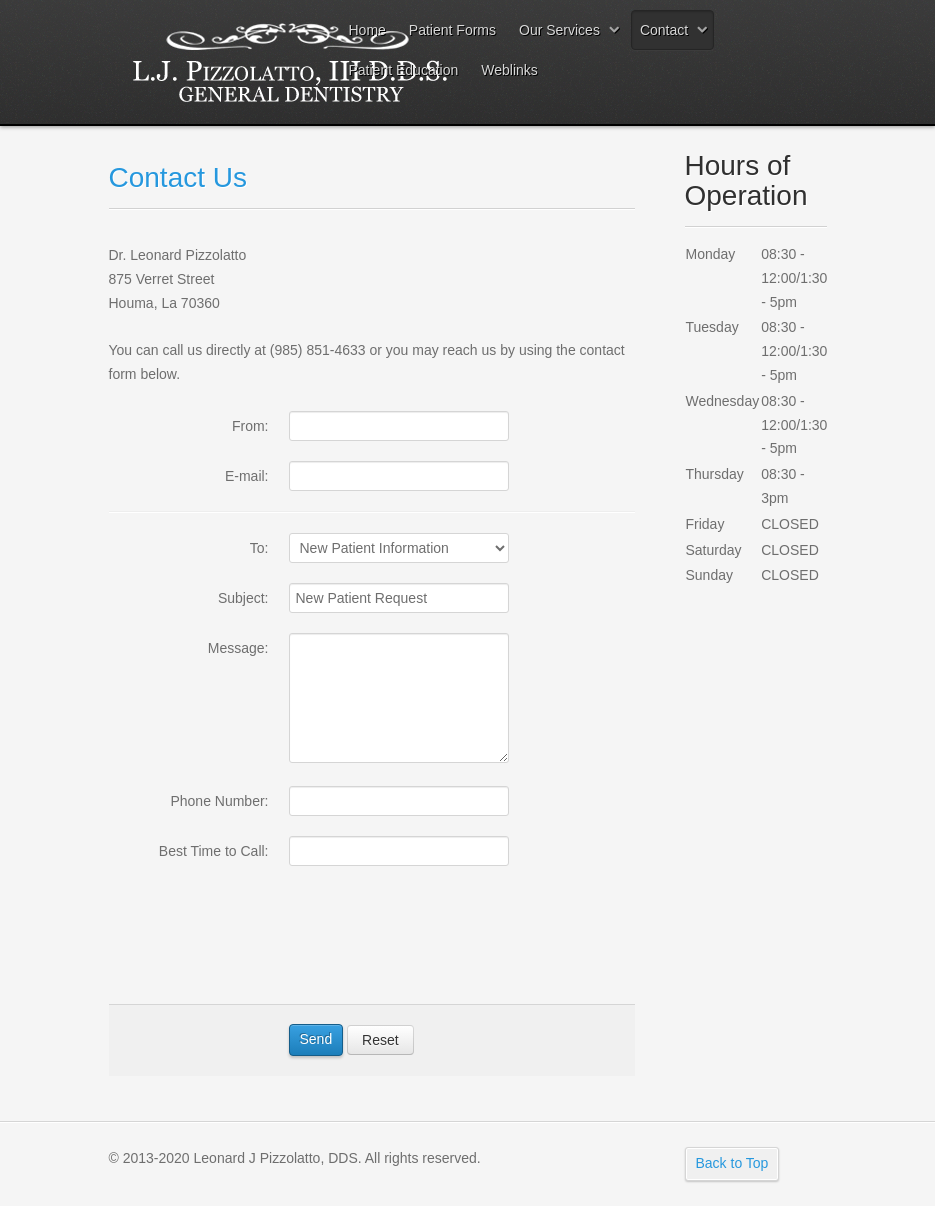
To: (259, 548)
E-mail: (247, 476)
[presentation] (441, 945)
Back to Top (732, 1163)
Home (367, 30)
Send (316, 1039)
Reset (380, 1040)
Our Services (559, 30)
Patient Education (404, 70)
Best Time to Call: (214, 851)
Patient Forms (452, 30)
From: (250, 426)
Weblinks (509, 70)
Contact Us (178, 177)
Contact (664, 30)
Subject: (243, 598)
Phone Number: (219, 801)
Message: (238, 648)
